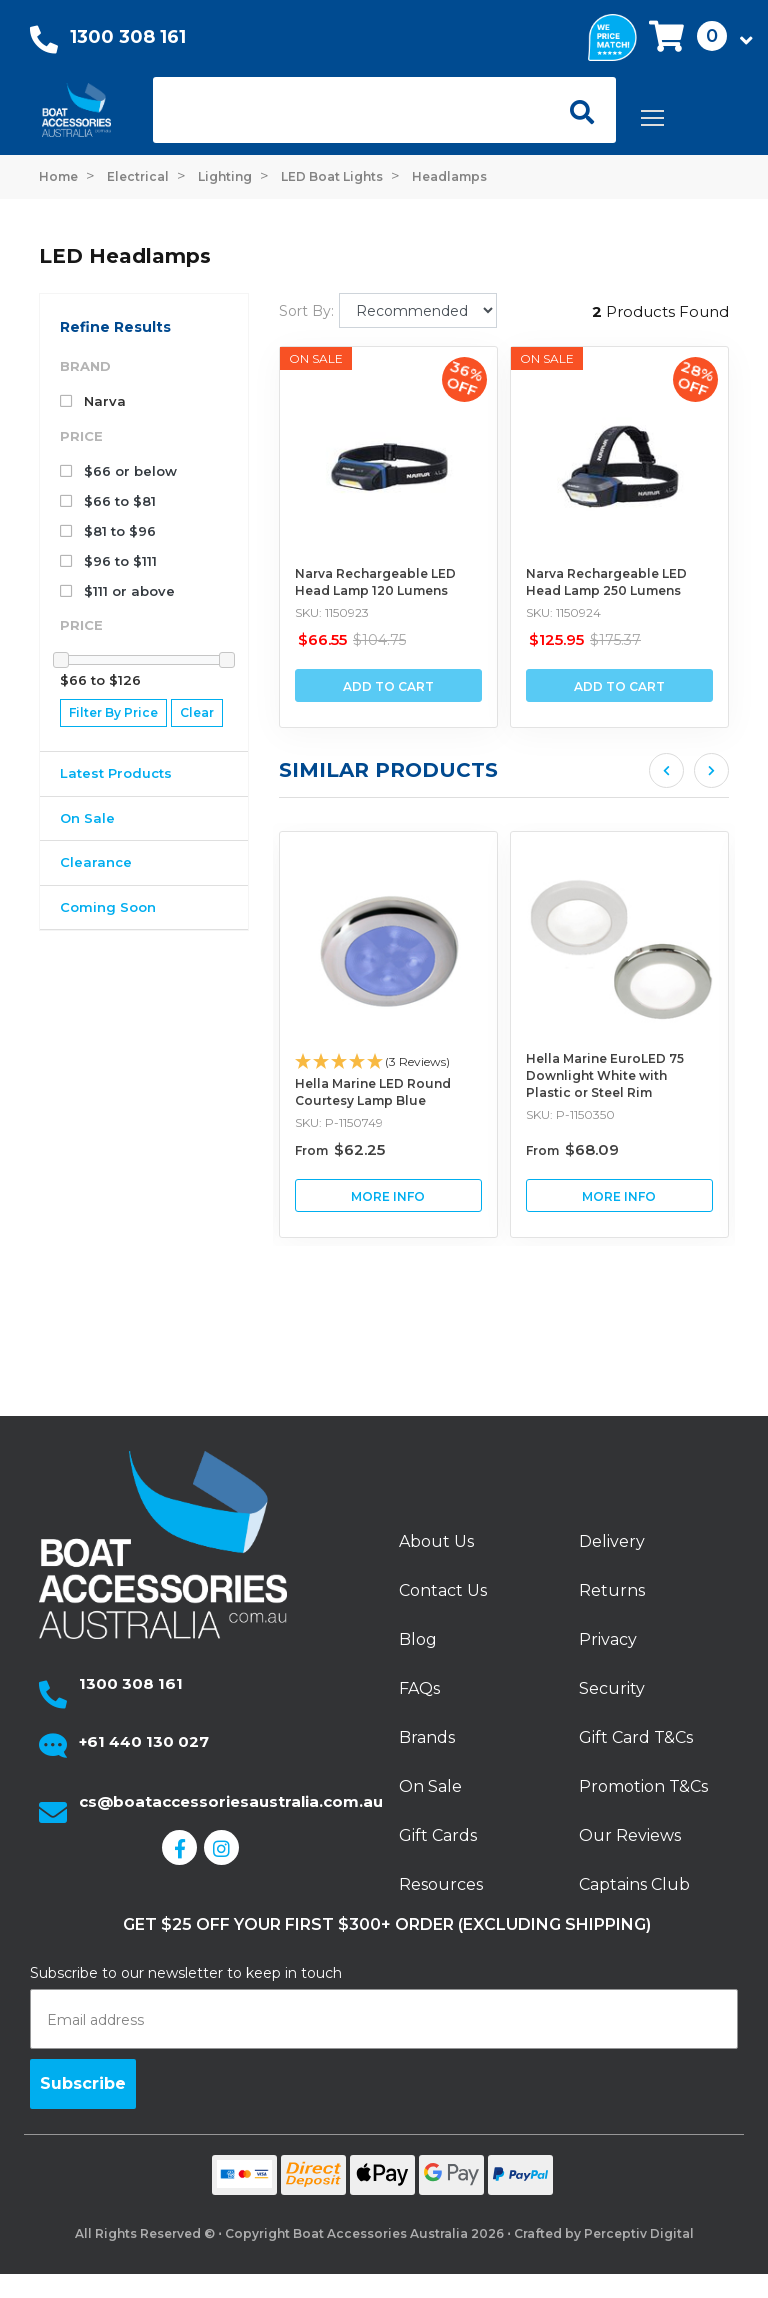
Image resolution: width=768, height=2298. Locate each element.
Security (612, 1688)
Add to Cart (388, 686)
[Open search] (575, 110)
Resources (441, 1884)
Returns (612, 1590)
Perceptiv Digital (639, 2233)
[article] (500, 1034)
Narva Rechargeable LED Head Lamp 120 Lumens (375, 582)
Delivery (612, 1541)
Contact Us (443, 1590)
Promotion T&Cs (643, 1786)
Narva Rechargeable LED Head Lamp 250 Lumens (606, 582)
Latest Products (116, 773)
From (452, 1150)
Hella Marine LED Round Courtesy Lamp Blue (485, 1092)
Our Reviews (630, 1835)
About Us (436, 1541)
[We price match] (612, 35)
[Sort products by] (418, 310)
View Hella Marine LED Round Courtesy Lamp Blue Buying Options (500, 1195)
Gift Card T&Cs (636, 1737)
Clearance (96, 862)
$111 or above (117, 591)
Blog (418, 1639)
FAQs (419, 1688)
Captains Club (634, 1884)
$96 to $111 (108, 561)
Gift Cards (438, 1835)
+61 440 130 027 (144, 1741)
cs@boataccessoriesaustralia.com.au (231, 1801)
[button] (695, 37)
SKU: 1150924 (563, 612)
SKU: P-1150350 (682, 1114)
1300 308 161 (128, 37)
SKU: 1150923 (332, 612)
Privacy (608, 1639)
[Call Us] (44, 44)
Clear (197, 712)
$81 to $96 (108, 531)
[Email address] (384, 2019)
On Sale (87, 818)
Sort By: (306, 311)
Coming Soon (108, 907)
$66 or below (118, 471)
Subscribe (83, 2083)
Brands (427, 1737)
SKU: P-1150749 (451, 1122)
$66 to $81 (108, 501)
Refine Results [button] (115, 327)
